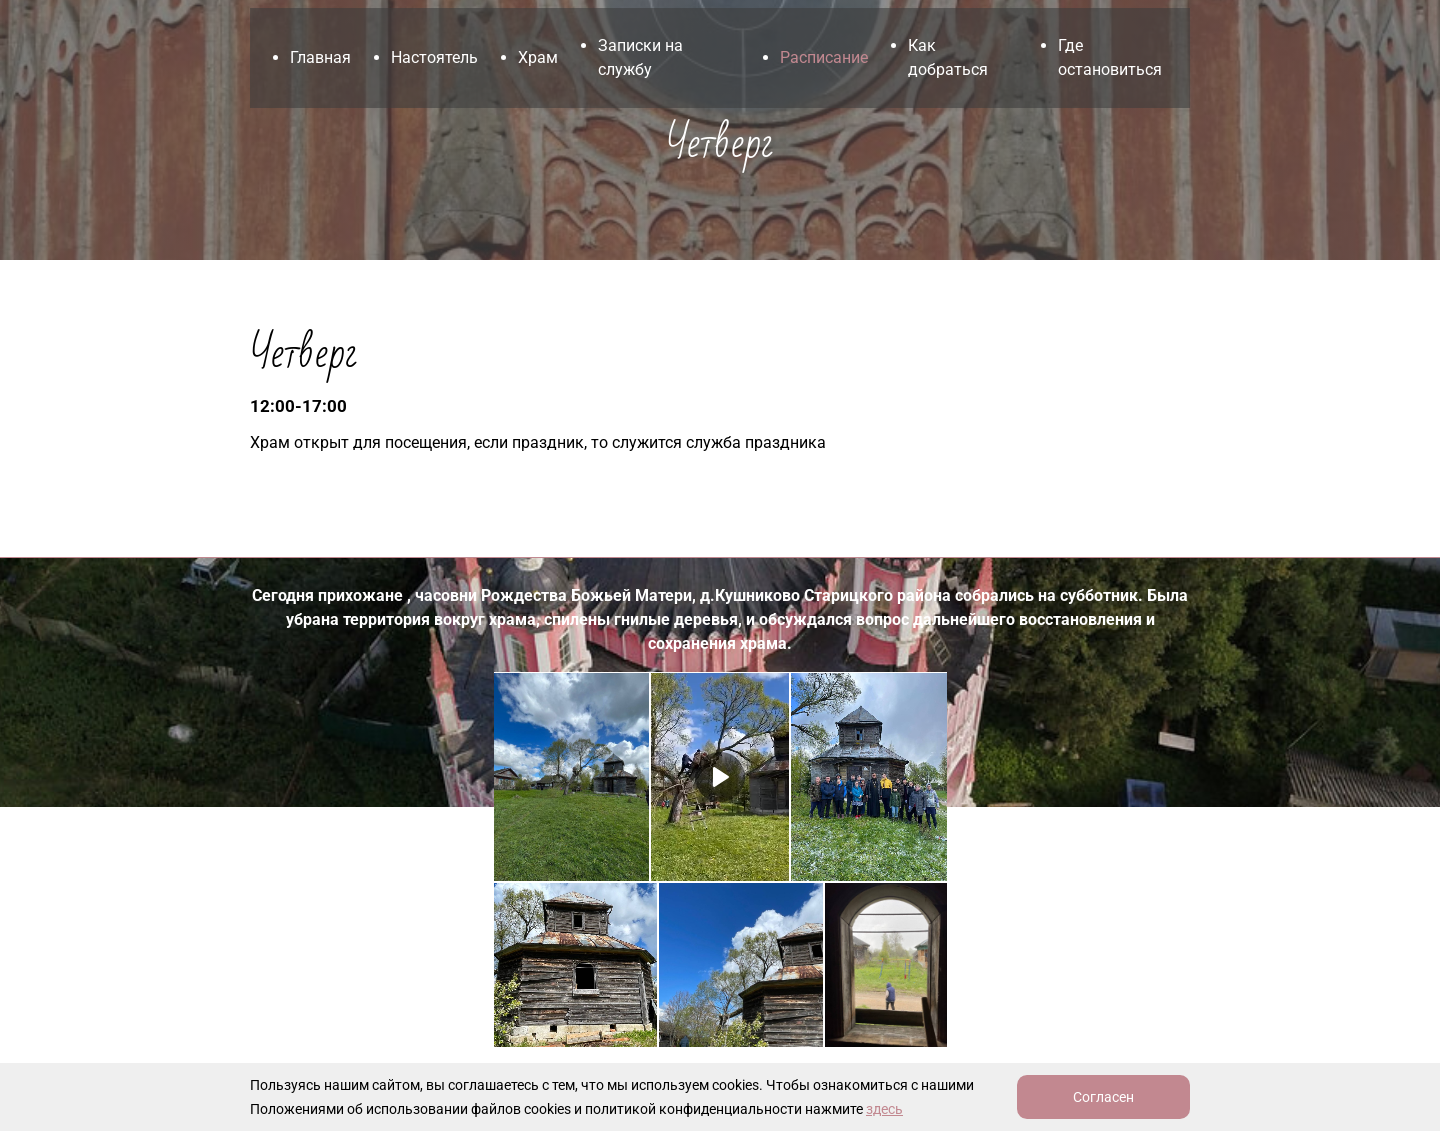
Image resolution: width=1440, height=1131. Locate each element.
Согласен (1103, 1097)
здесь (884, 1109)
